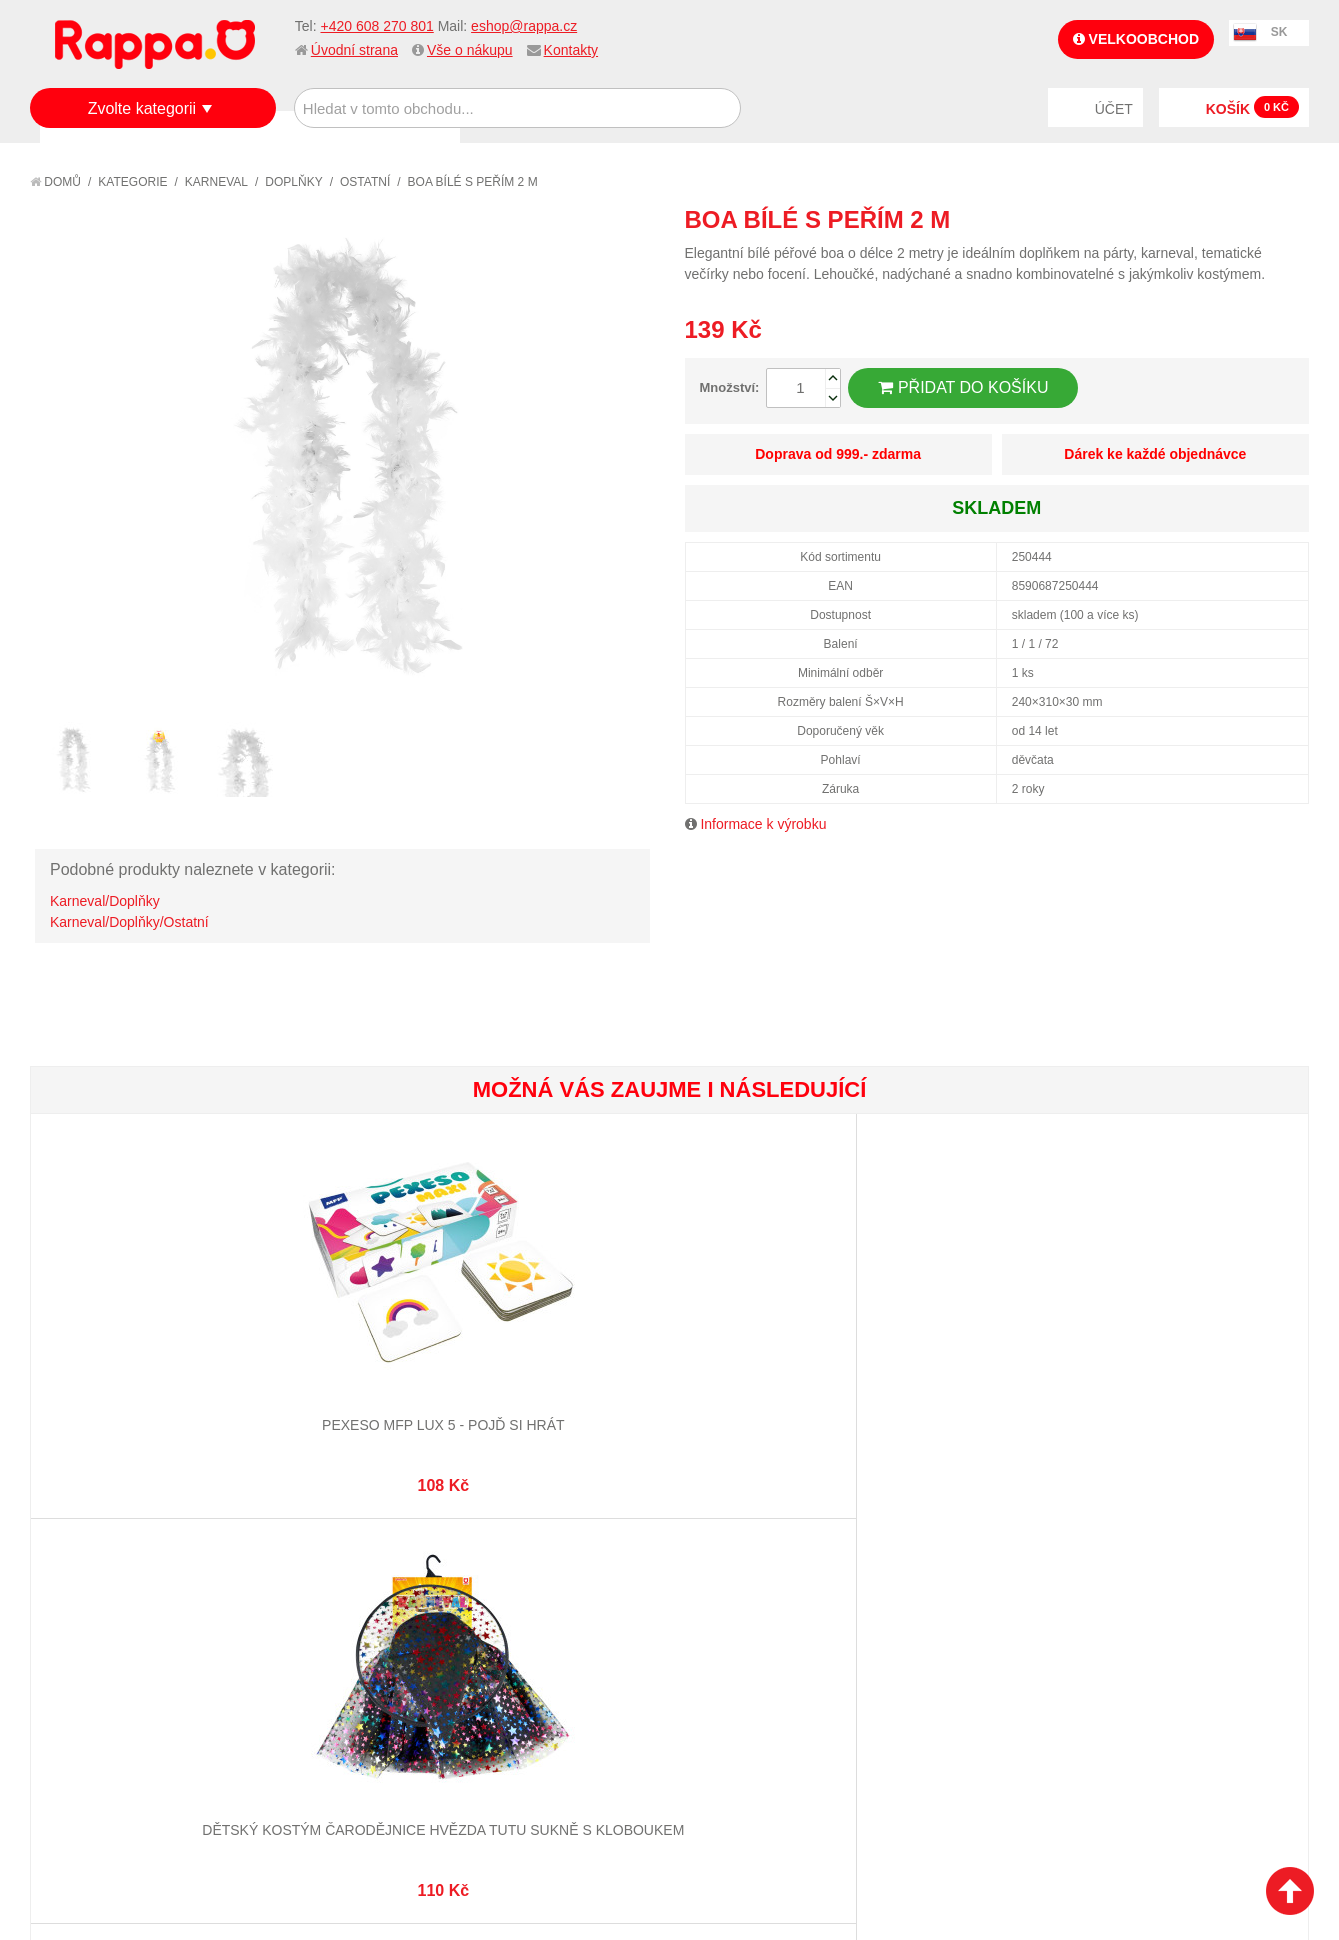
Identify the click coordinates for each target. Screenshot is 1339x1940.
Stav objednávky (529, 1585)
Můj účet (502, 1560)
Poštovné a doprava (119, 1634)
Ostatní (365, 182)
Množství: (730, 387)
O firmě (76, 1560)
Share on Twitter (1289, 219)
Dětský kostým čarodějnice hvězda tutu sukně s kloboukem (349, 1360)
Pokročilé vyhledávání (339, 1609)
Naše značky (93, 1684)
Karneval (216, 182)
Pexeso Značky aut (562, 1341)
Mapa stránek (307, 1560)
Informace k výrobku (763, 824)
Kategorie (132, 182)
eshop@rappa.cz (524, 26)
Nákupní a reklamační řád (137, 1609)
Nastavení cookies (620, 1824)
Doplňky (293, 182)
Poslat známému (1209, 219)
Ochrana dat (94, 1659)
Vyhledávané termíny (333, 1585)
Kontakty (571, 50)
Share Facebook (1249, 219)
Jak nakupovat (100, 1585)
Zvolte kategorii (142, 108)
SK (1279, 32)
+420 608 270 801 (376, 26)
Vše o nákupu (470, 50)
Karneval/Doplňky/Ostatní (129, 922)
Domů (55, 182)
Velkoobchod (1136, 39)
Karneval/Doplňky (105, 901)
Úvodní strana (354, 50)
